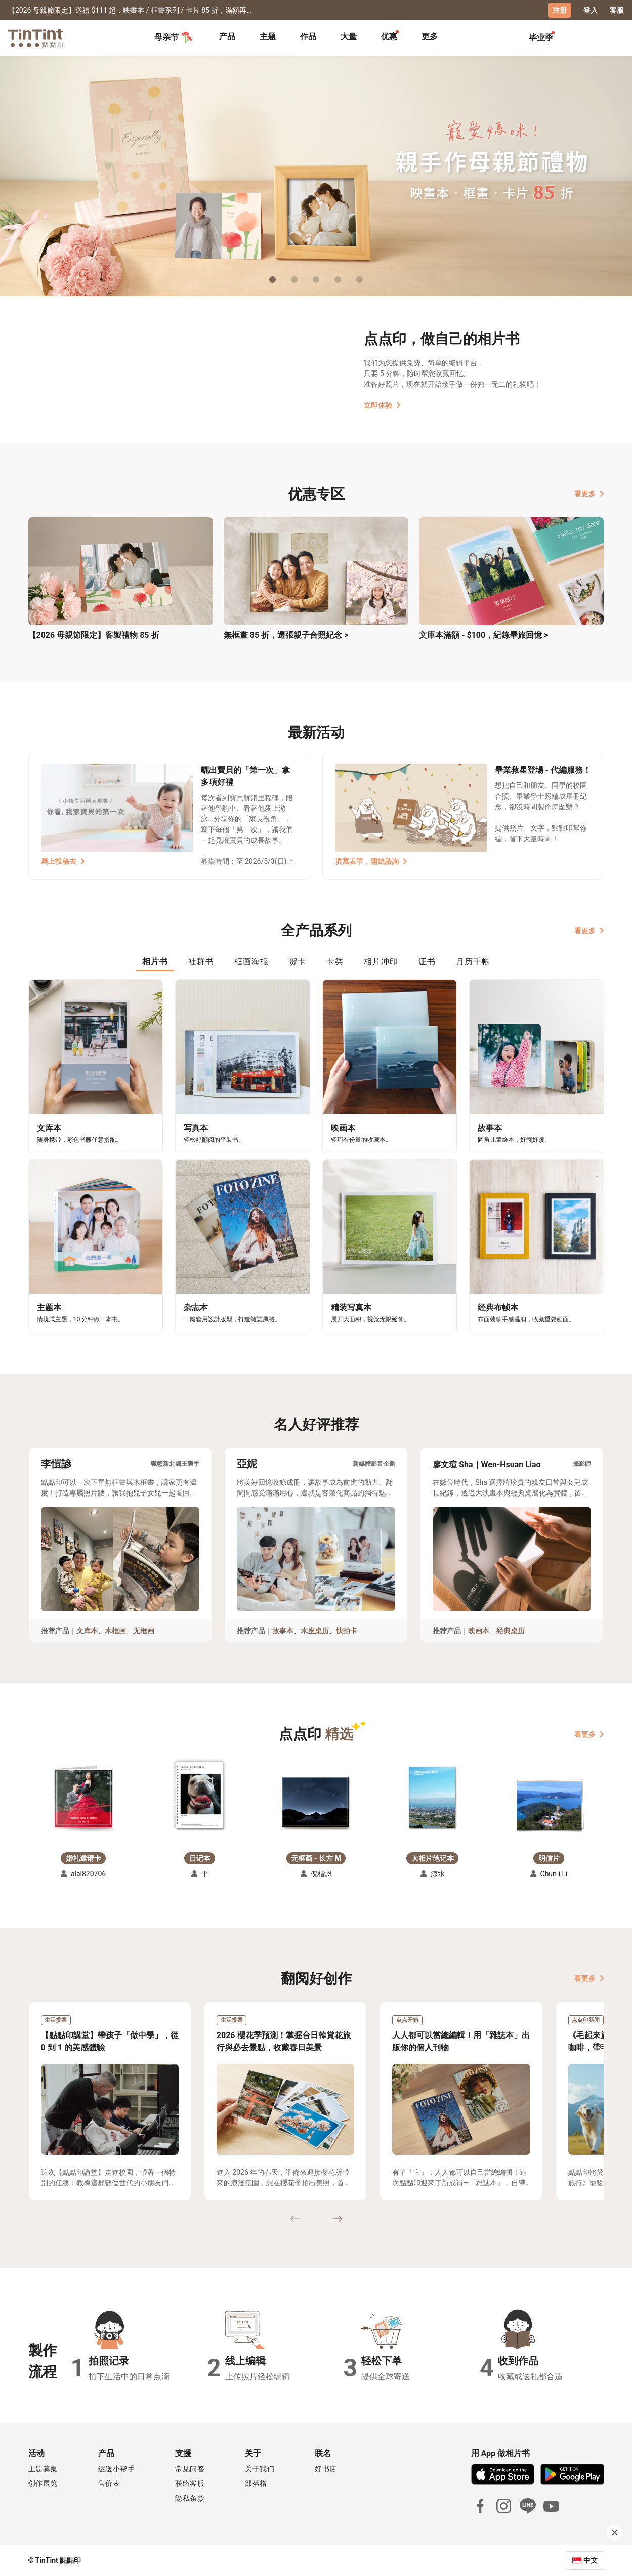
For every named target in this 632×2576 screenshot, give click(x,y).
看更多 (589, 494)
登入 (590, 10)
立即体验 (382, 405)
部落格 (256, 2483)
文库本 (87, 1631)
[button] (83, 1798)
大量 (349, 36)
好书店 (326, 2469)
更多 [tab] (430, 36)
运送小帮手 (116, 2469)
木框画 (115, 1631)
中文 (590, 2560)
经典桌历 (510, 1631)
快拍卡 (346, 1631)
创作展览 (43, 2483)
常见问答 (189, 2469)
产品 (227, 36)
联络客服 (189, 2483)
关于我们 (259, 2469)
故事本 (282, 1631)
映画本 (478, 1631)
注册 (560, 10)
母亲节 (173, 37)
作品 (308, 36)
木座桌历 (315, 1631)
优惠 (389, 36)
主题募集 (43, 2469)
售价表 (109, 2483)
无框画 (143, 1631)
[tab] (227, 38)
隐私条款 (189, 2498)
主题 (268, 36)
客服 (617, 10)
